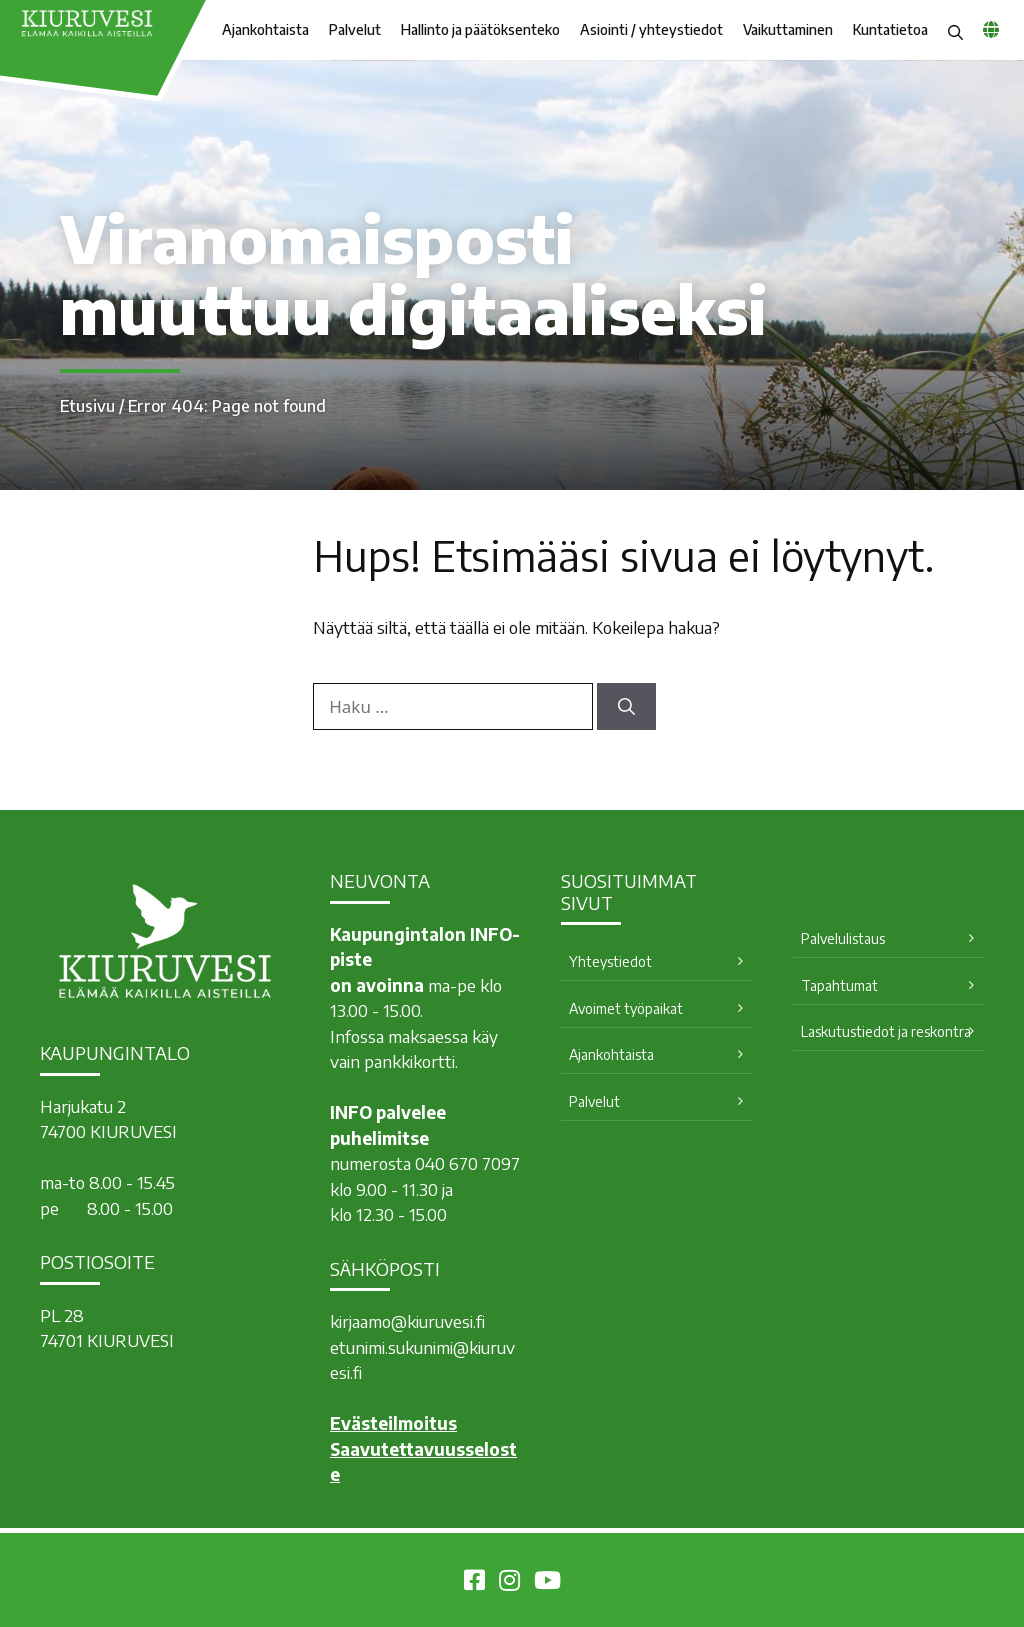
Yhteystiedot (610, 961)
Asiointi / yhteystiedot (651, 29)
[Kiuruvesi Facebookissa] (474, 1583)
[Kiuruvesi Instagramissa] (509, 1583)
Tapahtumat (839, 985)
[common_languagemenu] (991, 29)
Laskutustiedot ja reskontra (886, 1031)
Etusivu (87, 406)
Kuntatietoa (890, 29)
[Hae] (626, 707)
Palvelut (355, 29)
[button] (955, 30)
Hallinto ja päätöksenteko (480, 29)
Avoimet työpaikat (626, 1008)
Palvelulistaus (843, 938)
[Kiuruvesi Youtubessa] (547, 1583)
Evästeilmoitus (393, 1423)
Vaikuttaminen (788, 29)
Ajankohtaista (265, 29)
